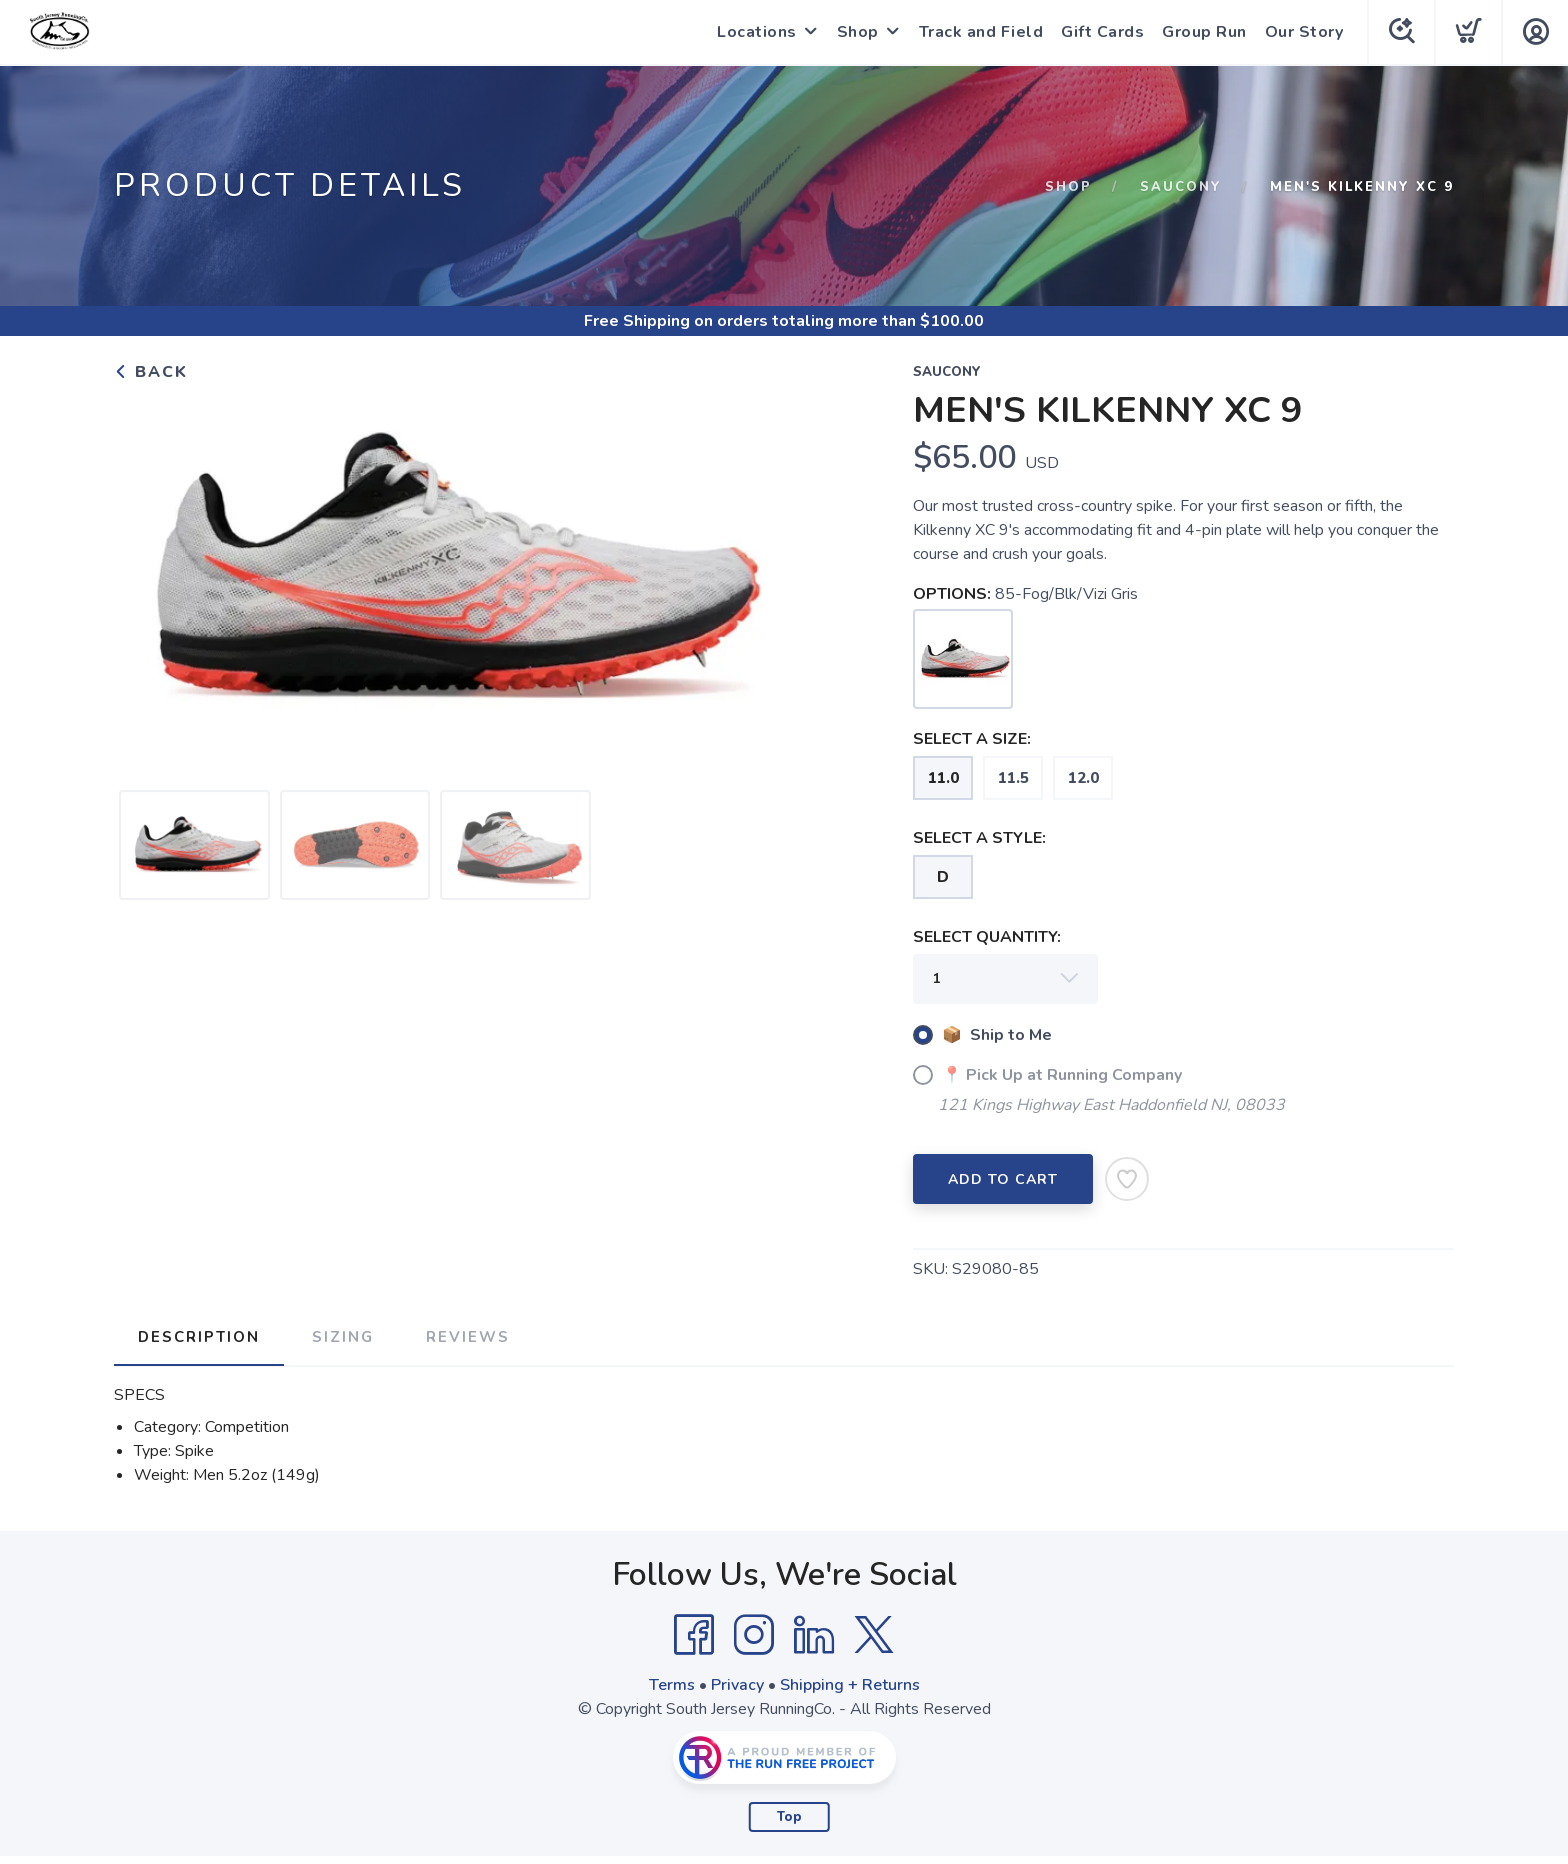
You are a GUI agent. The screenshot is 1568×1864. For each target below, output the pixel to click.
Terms (672, 1685)
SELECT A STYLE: (979, 838)
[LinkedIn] (814, 1635)
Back (151, 372)
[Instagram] (754, 1635)
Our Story (1304, 32)
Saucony (1181, 187)
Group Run (1204, 32)
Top (789, 1817)
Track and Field (981, 32)
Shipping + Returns (850, 1685)
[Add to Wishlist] (1127, 1179)
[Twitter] (874, 1635)
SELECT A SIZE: (972, 739)
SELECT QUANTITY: (987, 937)
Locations (757, 32)
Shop (858, 32)
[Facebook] (694, 1635)
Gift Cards (1102, 32)
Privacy (737, 1685)
